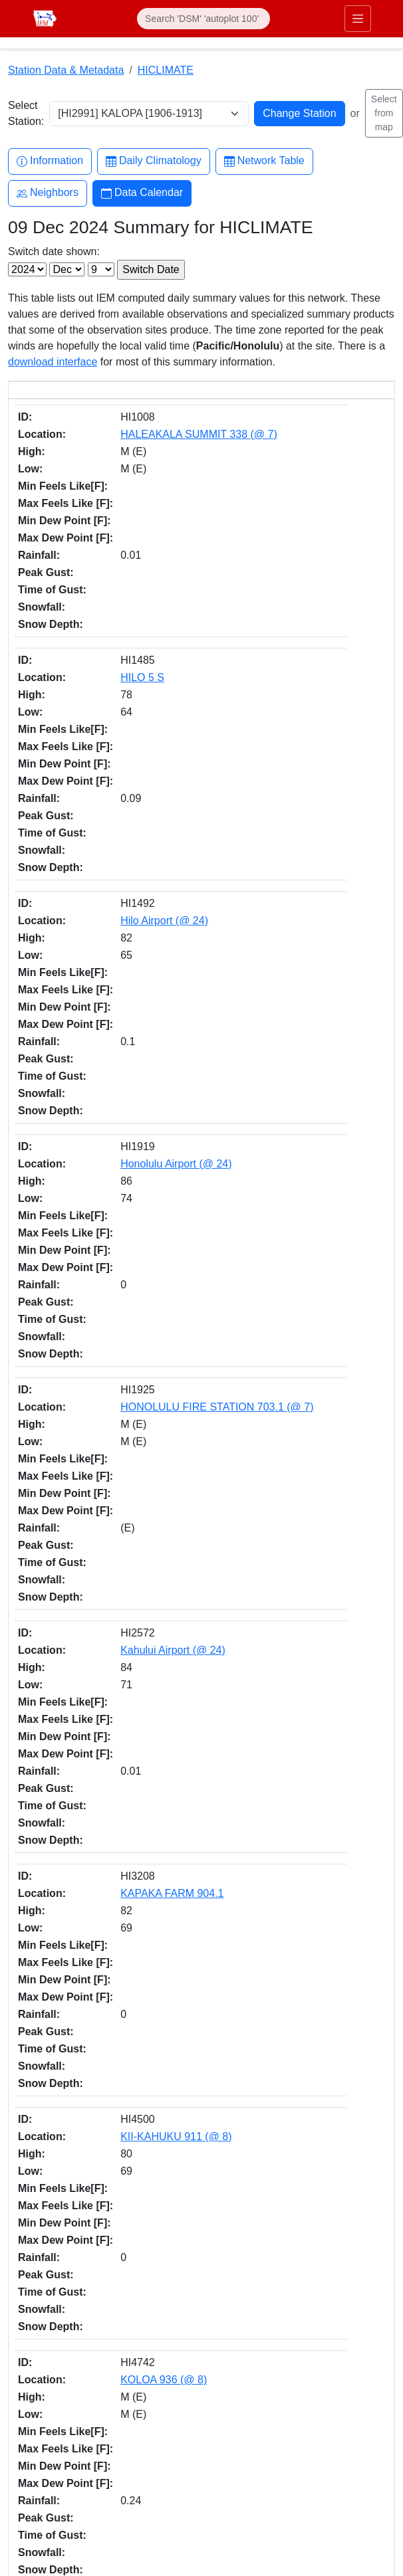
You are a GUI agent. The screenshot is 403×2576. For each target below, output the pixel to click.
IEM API (205, 1993)
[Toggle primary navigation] (357, 18)
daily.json (308, 1993)
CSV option (35, 2009)
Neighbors (47, 193)
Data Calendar (142, 193)
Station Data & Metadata (66, 70)
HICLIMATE (166, 70)
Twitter (31, 2297)
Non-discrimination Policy (62, 2487)
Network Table (264, 161)
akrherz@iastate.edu (53, 2226)
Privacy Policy (39, 2503)
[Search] (203, 18)
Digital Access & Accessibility (70, 2519)
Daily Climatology (154, 161)
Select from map (384, 113)
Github (31, 2324)
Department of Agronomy (62, 2136)
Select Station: (26, 113)
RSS (27, 2380)
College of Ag (37, 2121)
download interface (52, 361)
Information (50, 161)
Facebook (38, 2269)
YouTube (36, 2352)
